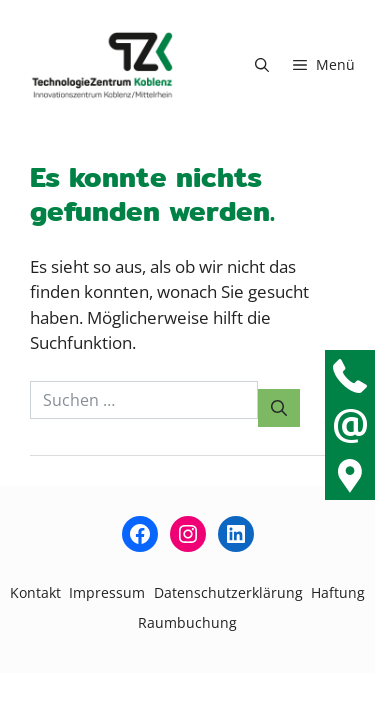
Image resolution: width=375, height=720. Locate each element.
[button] (262, 65)
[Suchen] (279, 408)
